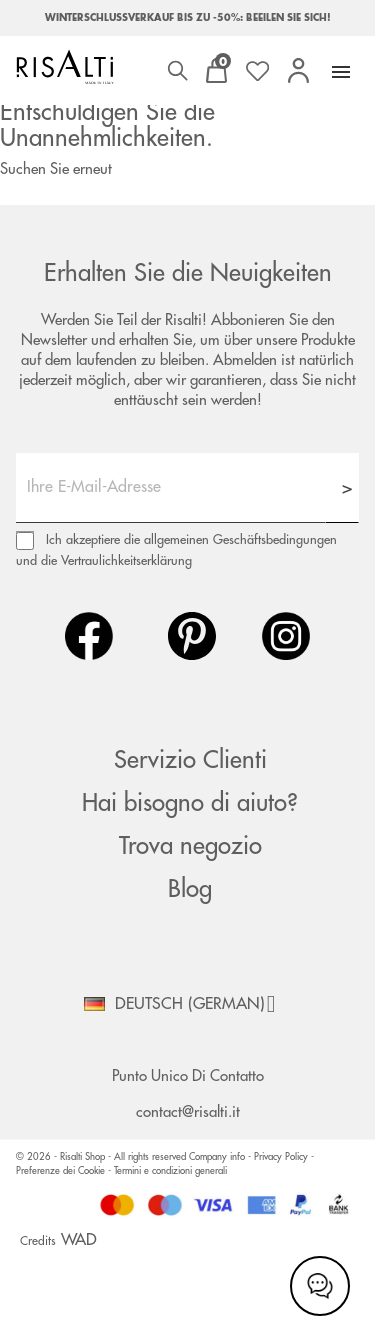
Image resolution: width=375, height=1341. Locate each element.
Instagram (286, 636)
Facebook (89, 636)
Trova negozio (190, 846)
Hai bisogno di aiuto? (190, 803)
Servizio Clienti (190, 760)
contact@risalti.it (188, 1112)
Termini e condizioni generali (170, 1171)
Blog (190, 889)
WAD (79, 1240)
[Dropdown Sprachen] (187, 1004)
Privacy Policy (282, 1157)
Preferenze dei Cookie (60, 1171)
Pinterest (192, 636)
